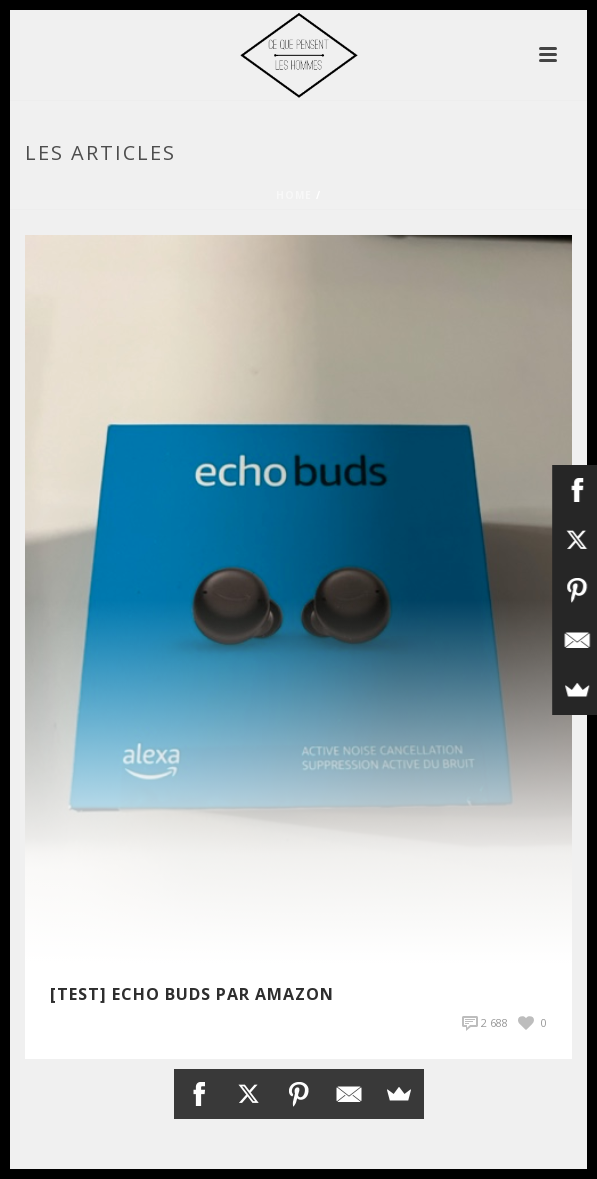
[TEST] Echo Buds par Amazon (192, 994)
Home (294, 195)
